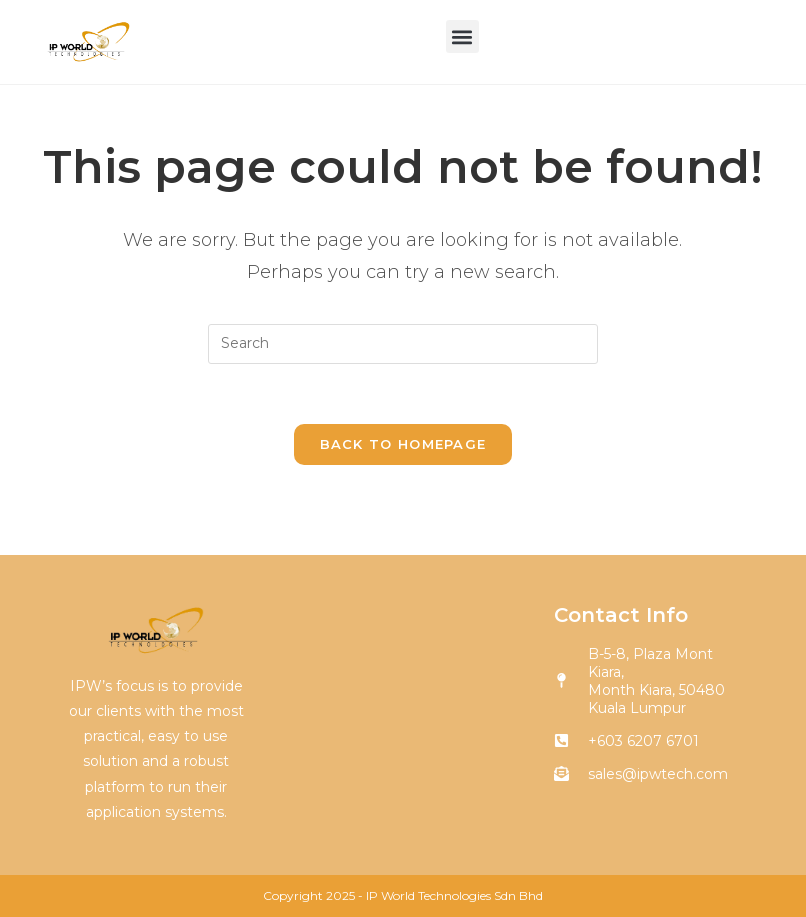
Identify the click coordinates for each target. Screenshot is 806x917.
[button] (462, 36)
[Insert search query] (403, 344)
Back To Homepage (403, 444)
